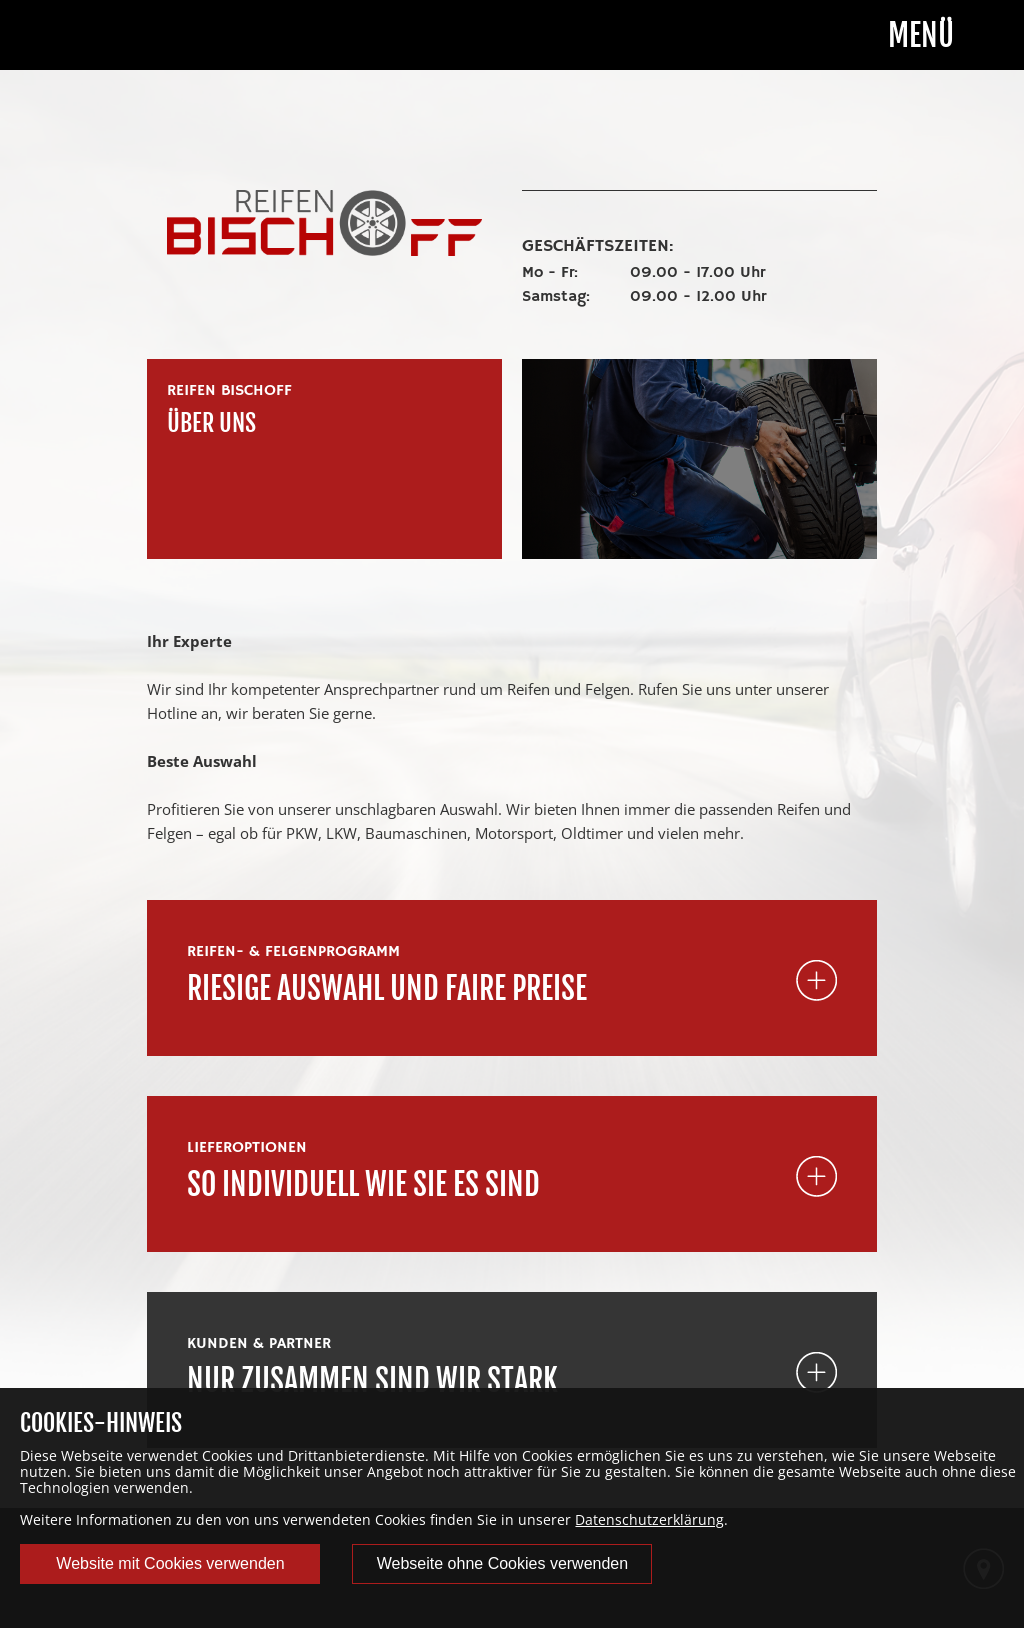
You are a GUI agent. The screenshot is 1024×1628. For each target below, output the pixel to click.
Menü (921, 36)
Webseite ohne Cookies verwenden (502, 1563)
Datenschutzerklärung (649, 1519)
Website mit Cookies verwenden (170, 1563)
